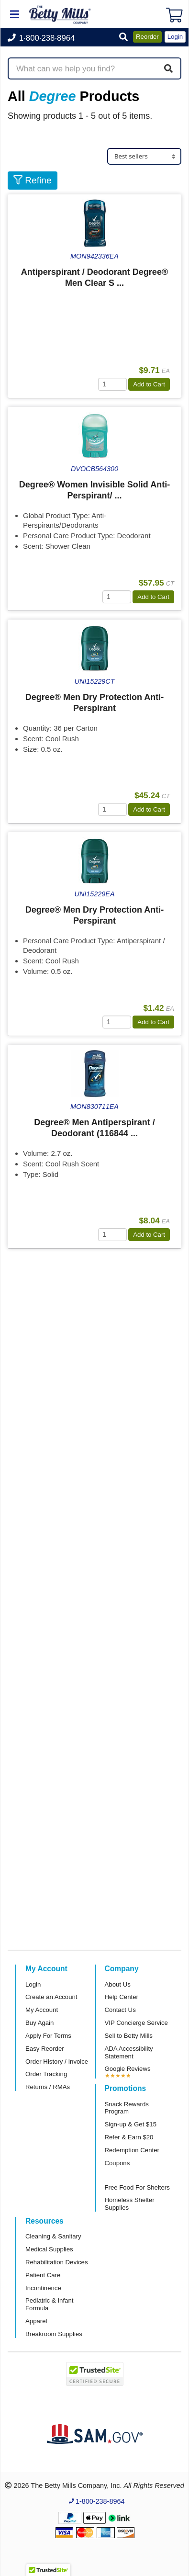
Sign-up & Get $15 (131, 2124)
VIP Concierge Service (136, 2022)
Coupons (117, 2163)
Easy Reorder (44, 2048)
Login (33, 1984)
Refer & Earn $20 (129, 2137)
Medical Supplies (49, 2249)
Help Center (121, 1996)
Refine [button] (32, 180)
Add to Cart (149, 384)
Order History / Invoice (56, 2061)
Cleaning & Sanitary (53, 2236)
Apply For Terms (48, 2035)
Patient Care (42, 2275)
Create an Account (51, 1996)
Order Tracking (46, 2074)
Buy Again (39, 2022)
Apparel (36, 2321)
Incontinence (43, 2288)
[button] (123, 38)
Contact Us (120, 2009)
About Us (118, 1984)
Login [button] (175, 36)
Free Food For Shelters (137, 2187)
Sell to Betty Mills (129, 2035)
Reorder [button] (147, 36)
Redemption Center (132, 2150)
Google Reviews (128, 2068)
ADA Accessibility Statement (129, 2052)
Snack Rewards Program (127, 2108)
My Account (41, 2009)
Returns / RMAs (47, 2086)
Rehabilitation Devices (56, 2262)
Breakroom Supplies (53, 2334)
